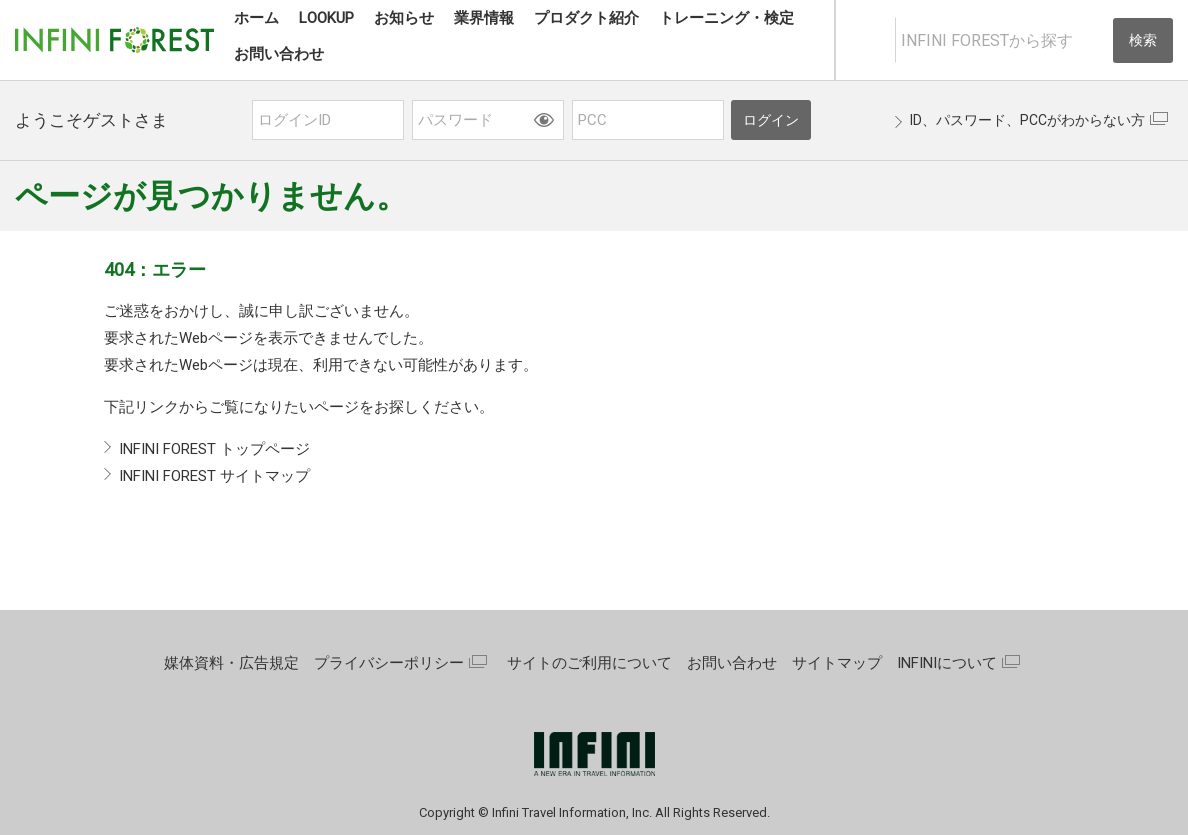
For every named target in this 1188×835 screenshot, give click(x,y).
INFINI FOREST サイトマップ (214, 476)
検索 (1143, 40)
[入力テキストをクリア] (1096, 41)
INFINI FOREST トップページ (214, 449)
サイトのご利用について (589, 663)
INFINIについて (947, 663)
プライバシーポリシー (389, 663)
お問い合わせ (732, 663)
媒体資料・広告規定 (231, 663)
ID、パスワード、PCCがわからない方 (1027, 120)
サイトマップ (837, 663)
